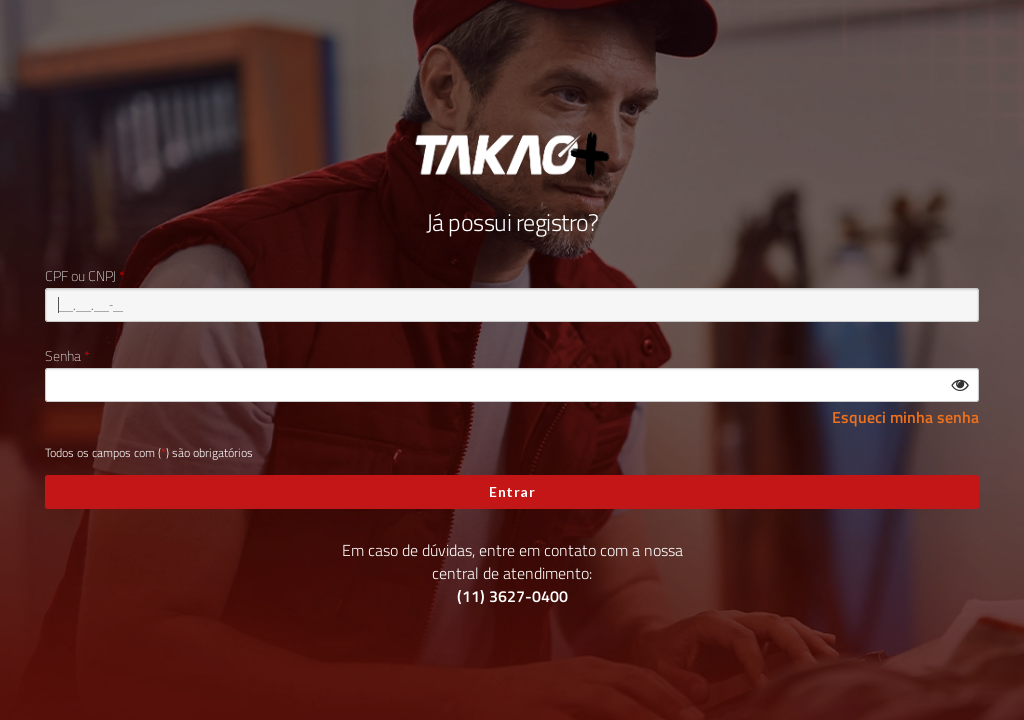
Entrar (512, 491)
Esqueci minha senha (905, 417)
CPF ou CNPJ (80, 276)
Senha (63, 356)
